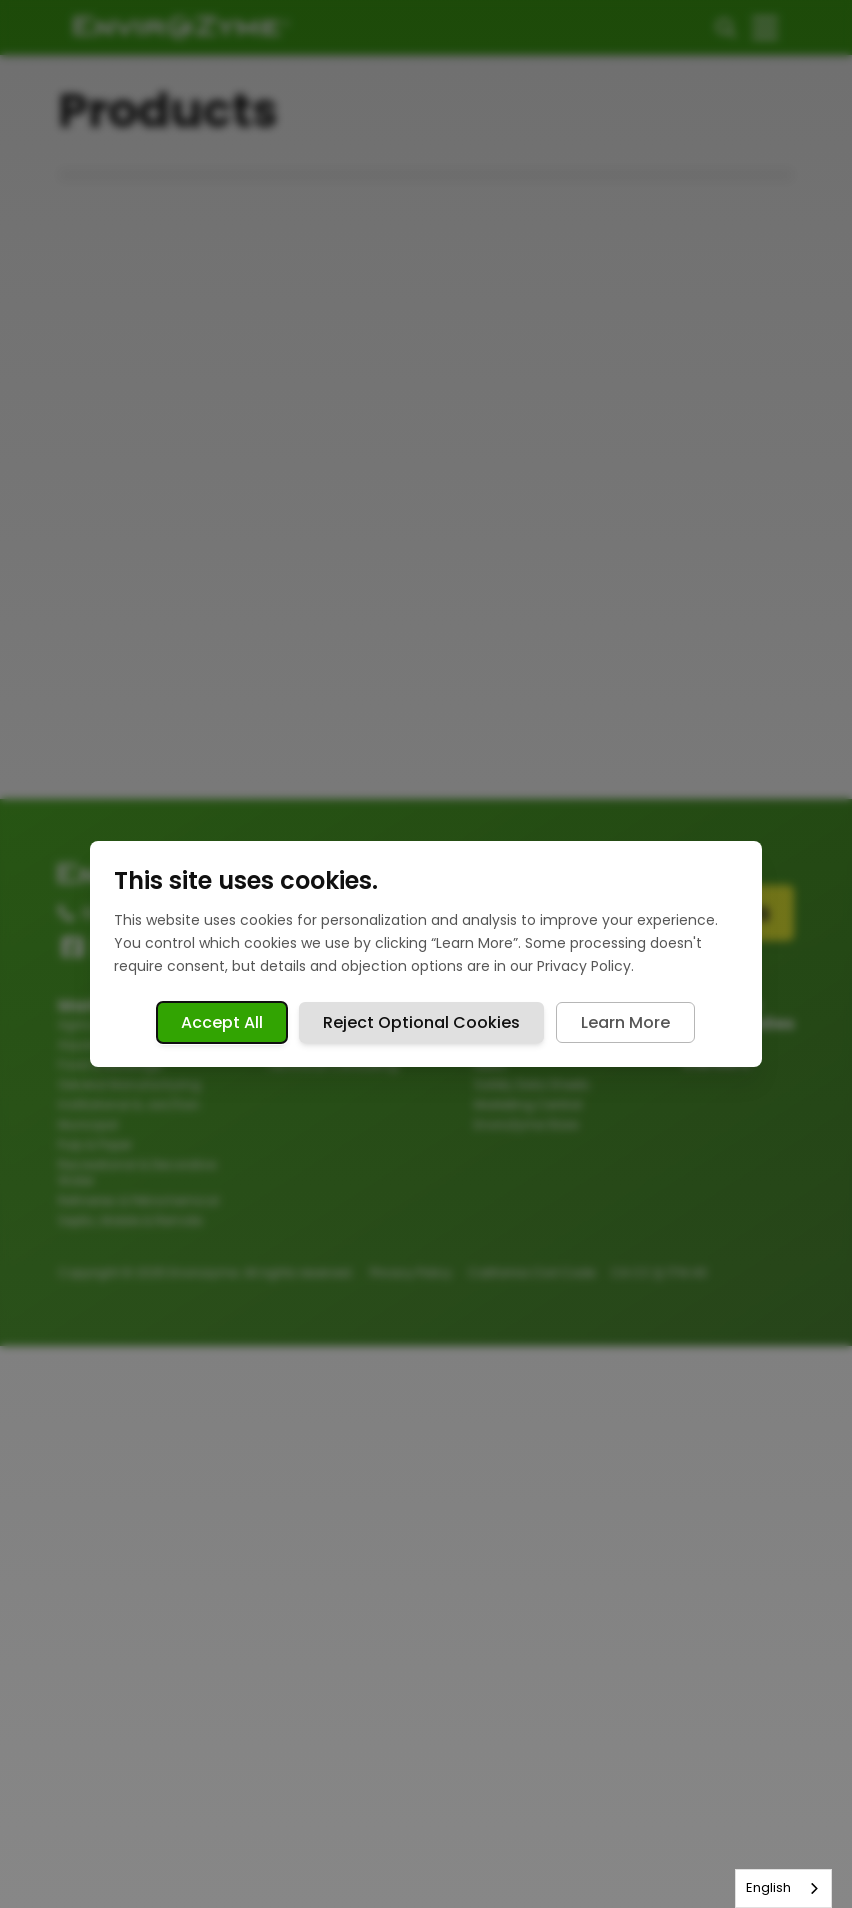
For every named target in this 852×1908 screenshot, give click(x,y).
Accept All (222, 1022)
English (768, 1887)
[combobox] (783, 1888)
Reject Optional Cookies (421, 1022)
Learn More (625, 1022)
